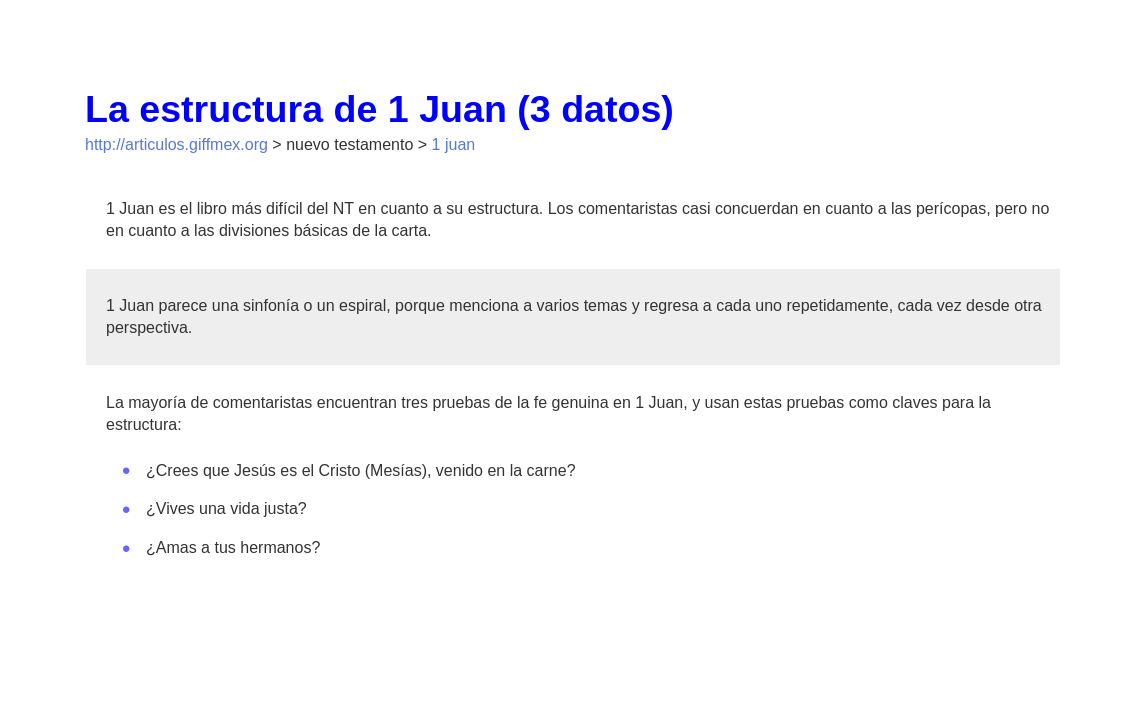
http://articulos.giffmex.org (176, 144)
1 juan (454, 144)
